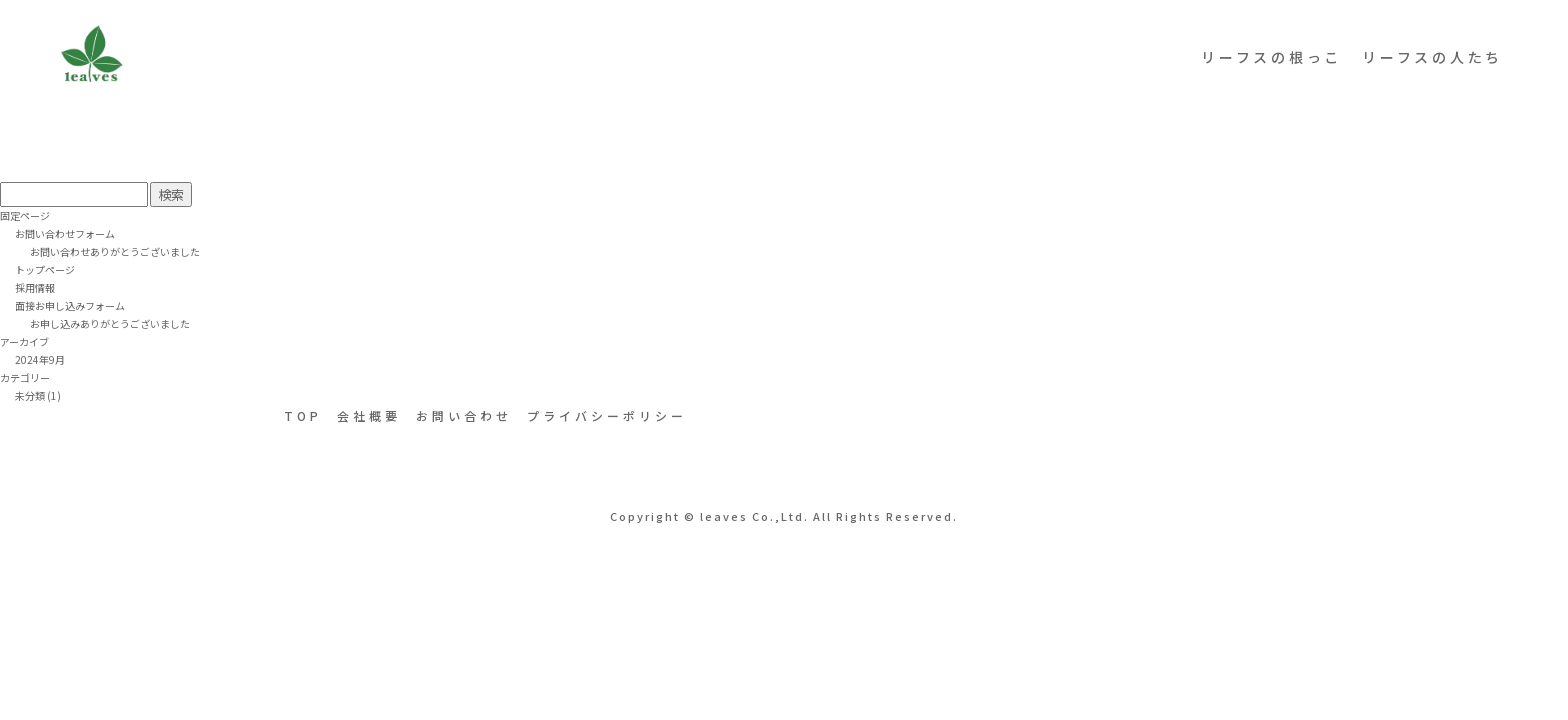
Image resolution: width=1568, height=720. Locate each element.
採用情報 (35, 287)
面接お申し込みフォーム (70, 305)
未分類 (30, 395)
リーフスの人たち (1432, 57)
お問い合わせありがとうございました (115, 251)
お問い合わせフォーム (65, 233)
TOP (303, 415)
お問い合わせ (464, 415)
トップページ (45, 269)
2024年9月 (40, 359)
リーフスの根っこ (1271, 57)
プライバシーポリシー (607, 415)
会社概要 (369, 415)
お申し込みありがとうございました (110, 323)
